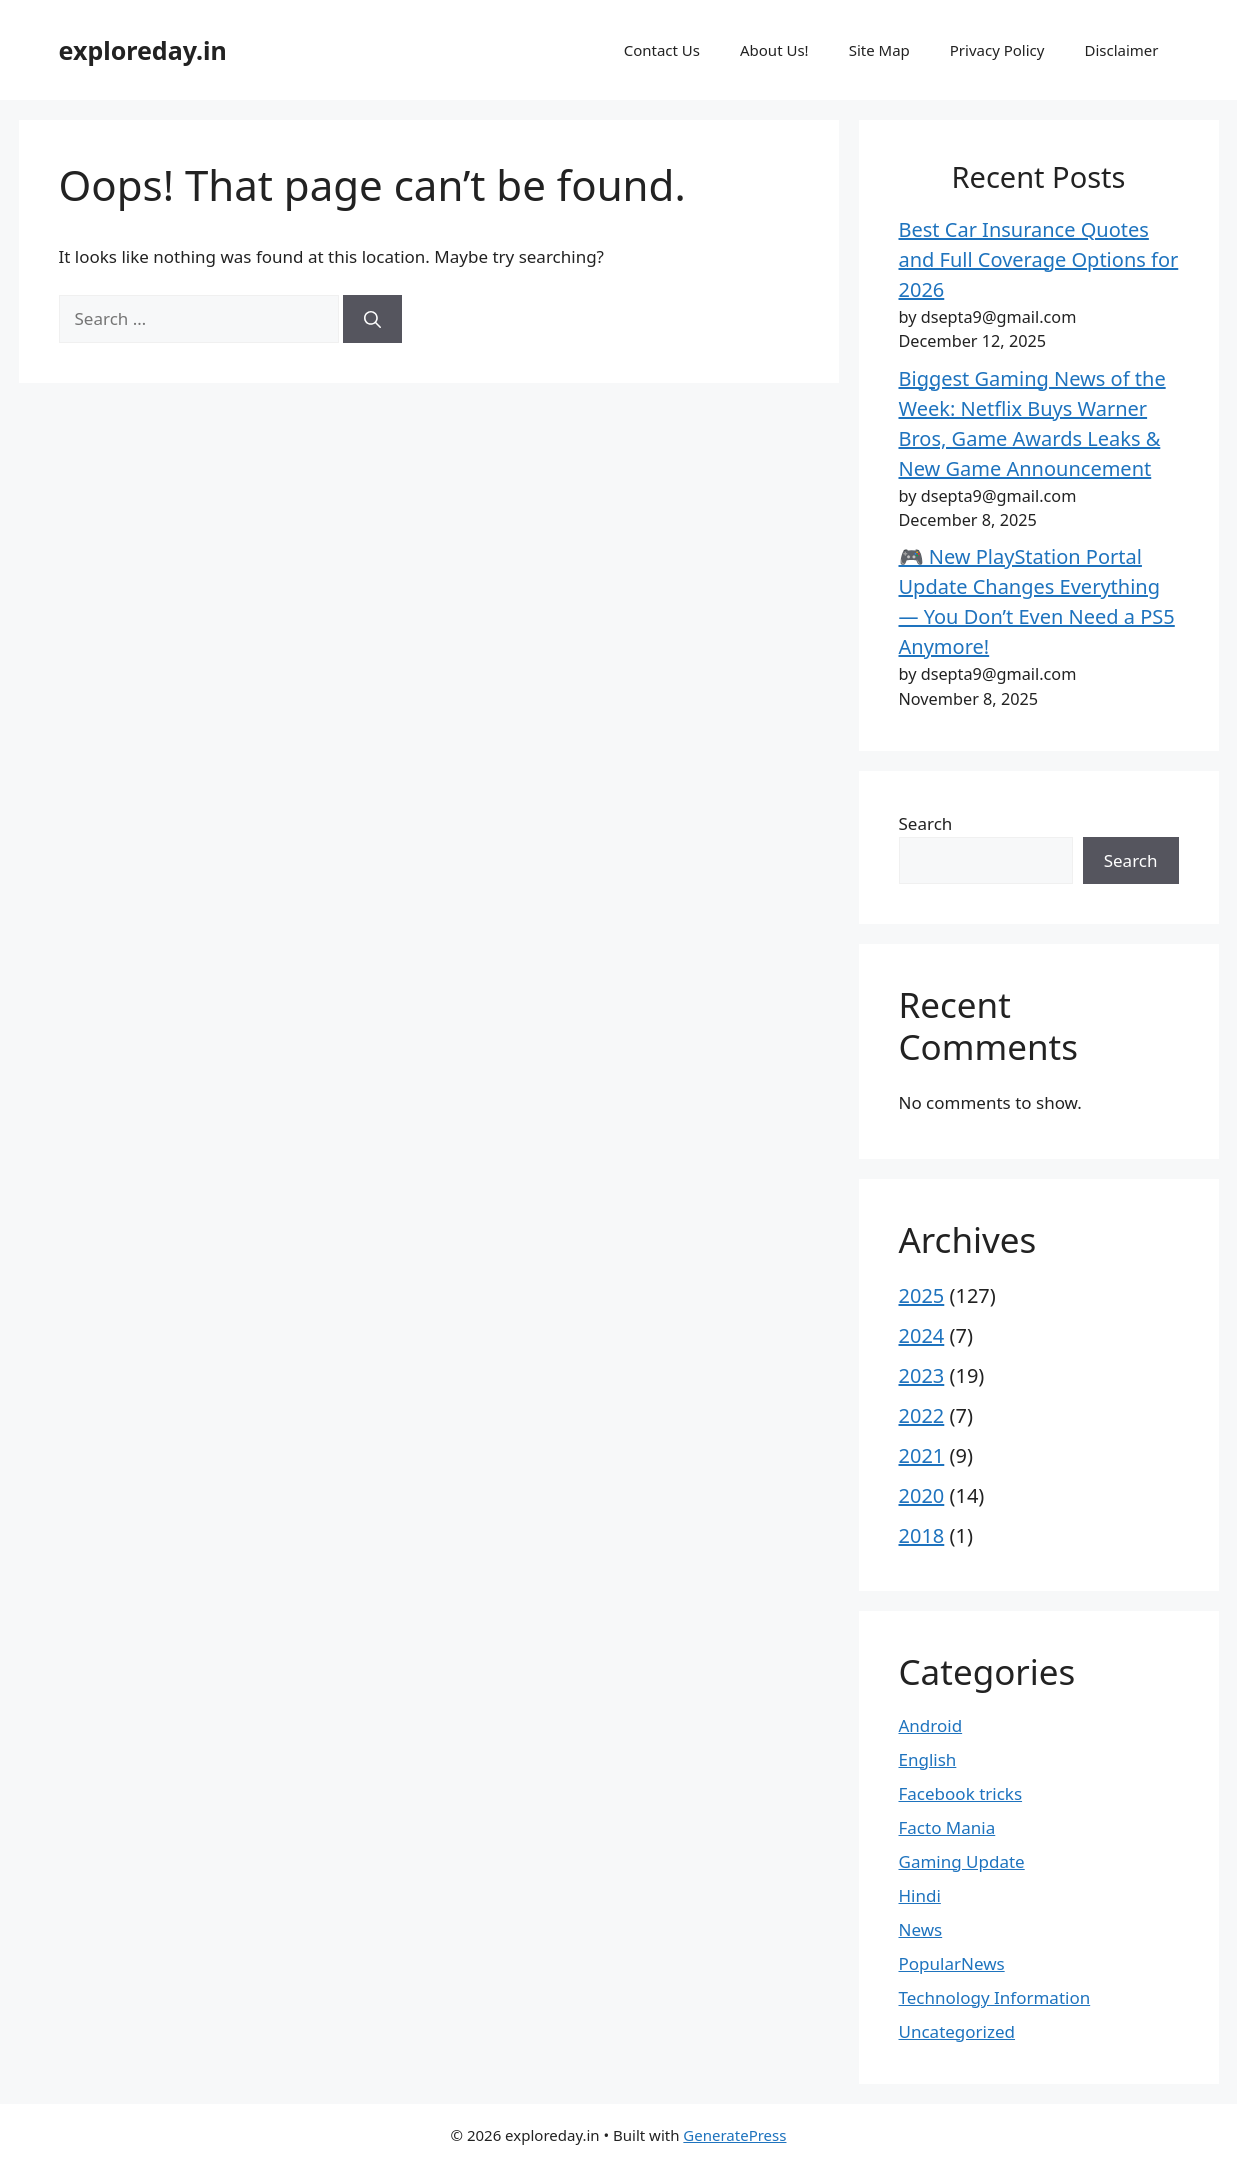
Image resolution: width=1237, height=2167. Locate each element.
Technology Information (995, 1997)
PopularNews (952, 1963)
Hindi (920, 1895)
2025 (922, 1295)
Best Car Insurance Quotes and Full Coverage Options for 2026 (1039, 259)
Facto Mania (947, 1827)
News (921, 1929)
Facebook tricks (961, 1793)
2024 (922, 1335)
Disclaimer (1121, 50)
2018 (922, 1535)
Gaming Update (962, 1861)
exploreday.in (143, 50)
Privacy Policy (997, 50)
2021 (922, 1455)
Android (931, 1725)
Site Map (879, 50)
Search (926, 823)
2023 (922, 1375)
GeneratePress (734, 2135)
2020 (922, 1495)
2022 (922, 1415)
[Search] (372, 319)
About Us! (774, 50)
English (928, 1759)
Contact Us (662, 50)
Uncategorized (957, 2031)
